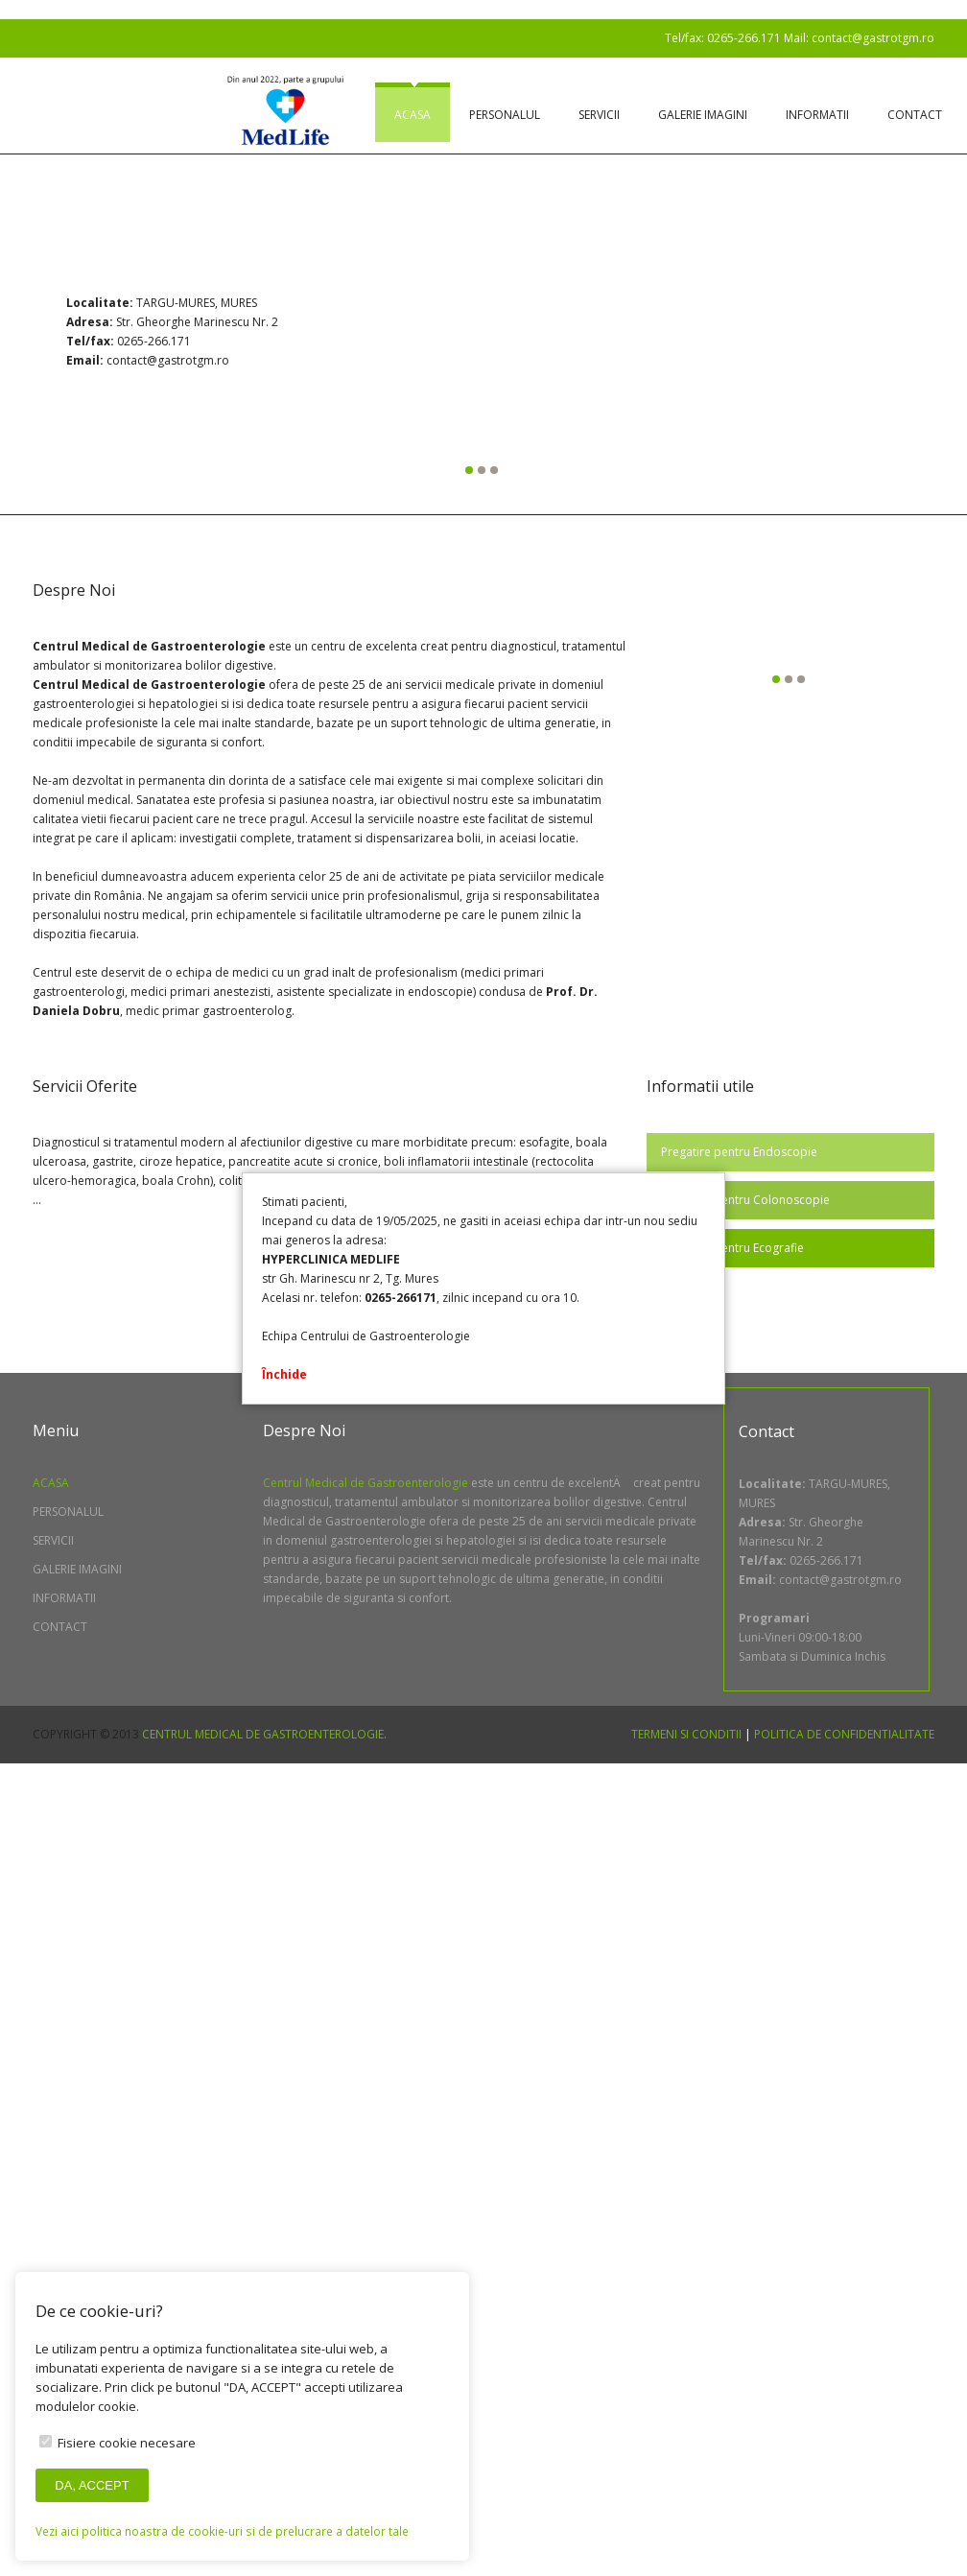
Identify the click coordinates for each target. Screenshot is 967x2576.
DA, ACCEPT (92, 2485)
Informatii (817, 114)
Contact (914, 114)
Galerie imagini (702, 114)
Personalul (504, 114)
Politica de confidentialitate (844, 1734)
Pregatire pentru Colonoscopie (745, 1200)
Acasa (412, 114)
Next (826, 339)
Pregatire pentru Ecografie (732, 1248)
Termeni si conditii (686, 1734)
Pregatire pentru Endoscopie (739, 1152)
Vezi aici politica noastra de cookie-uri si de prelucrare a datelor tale (222, 2531)
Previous (140, 339)
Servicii (599, 114)
